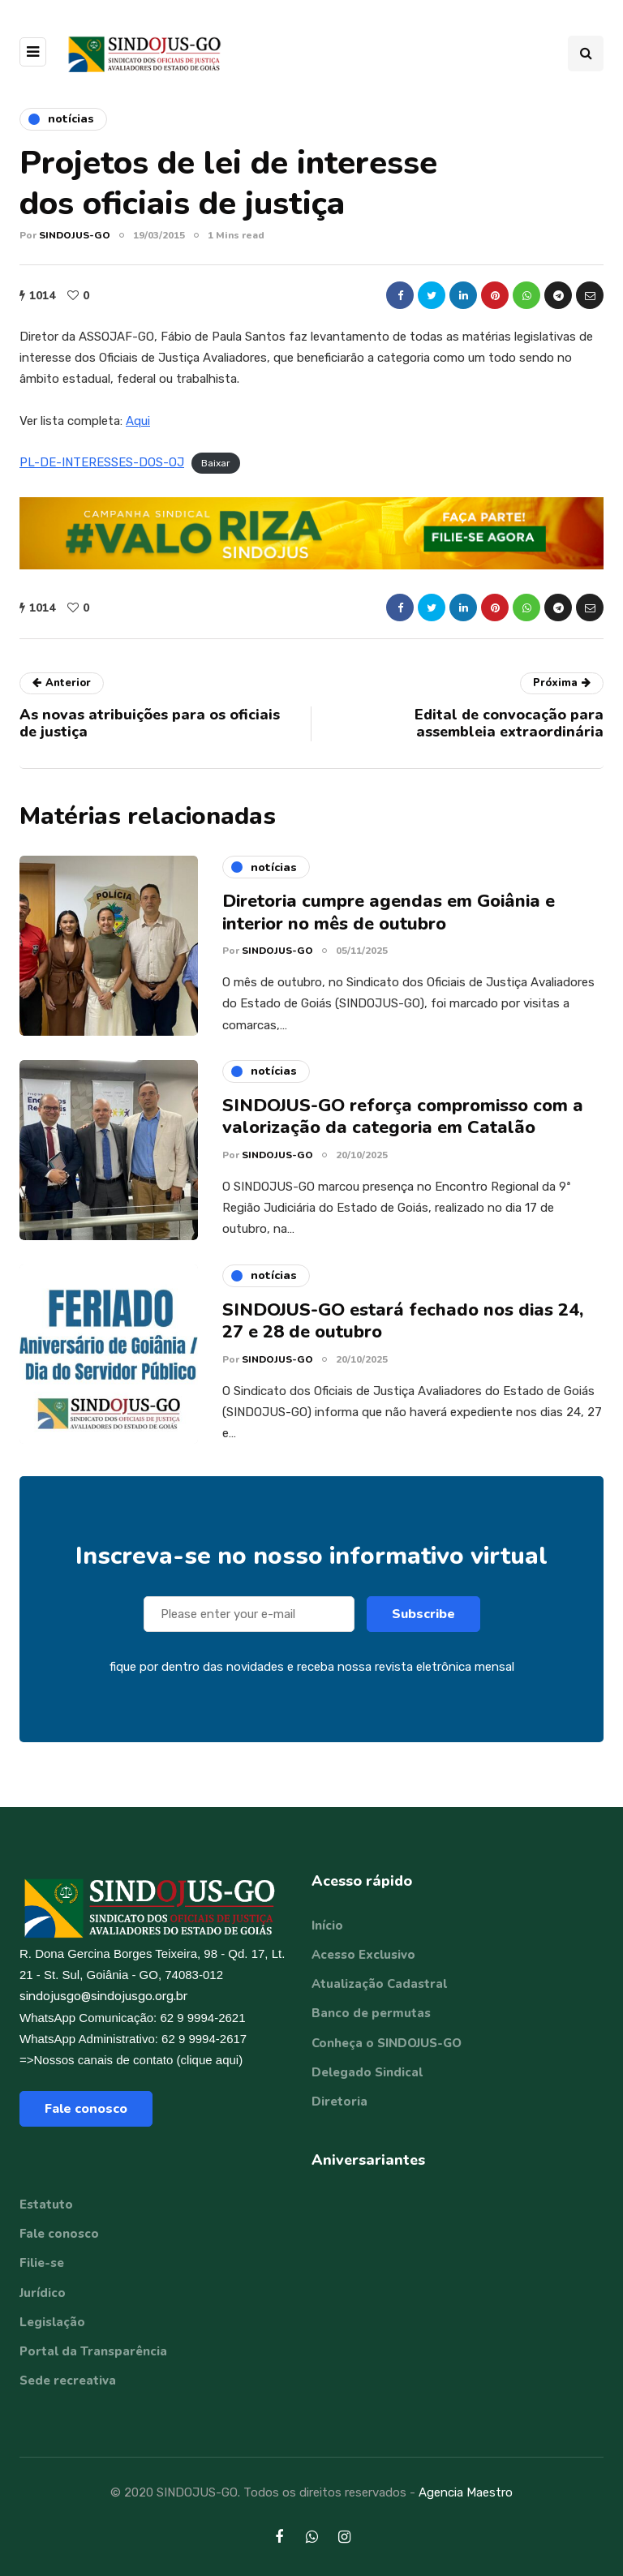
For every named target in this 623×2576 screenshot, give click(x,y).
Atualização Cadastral (379, 1984)
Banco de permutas (371, 2013)
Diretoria (339, 2101)
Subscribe (423, 1622)
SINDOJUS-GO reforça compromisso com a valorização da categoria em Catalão (402, 1124)
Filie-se (41, 2263)
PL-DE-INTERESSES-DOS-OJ (101, 462)
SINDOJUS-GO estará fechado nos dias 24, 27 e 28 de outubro (402, 1329)
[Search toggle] (586, 53)
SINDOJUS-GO (74, 235)
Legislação (52, 2322)
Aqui (138, 421)
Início (327, 1925)
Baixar (215, 463)
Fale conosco (86, 2109)
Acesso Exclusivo (363, 1955)
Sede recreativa (67, 2380)
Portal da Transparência (93, 2351)
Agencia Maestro (466, 2492)
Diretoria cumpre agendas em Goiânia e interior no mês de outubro (388, 920)
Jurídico (42, 2293)
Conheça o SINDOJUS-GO (387, 2043)
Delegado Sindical (367, 2072)
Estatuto (46, 2204)
